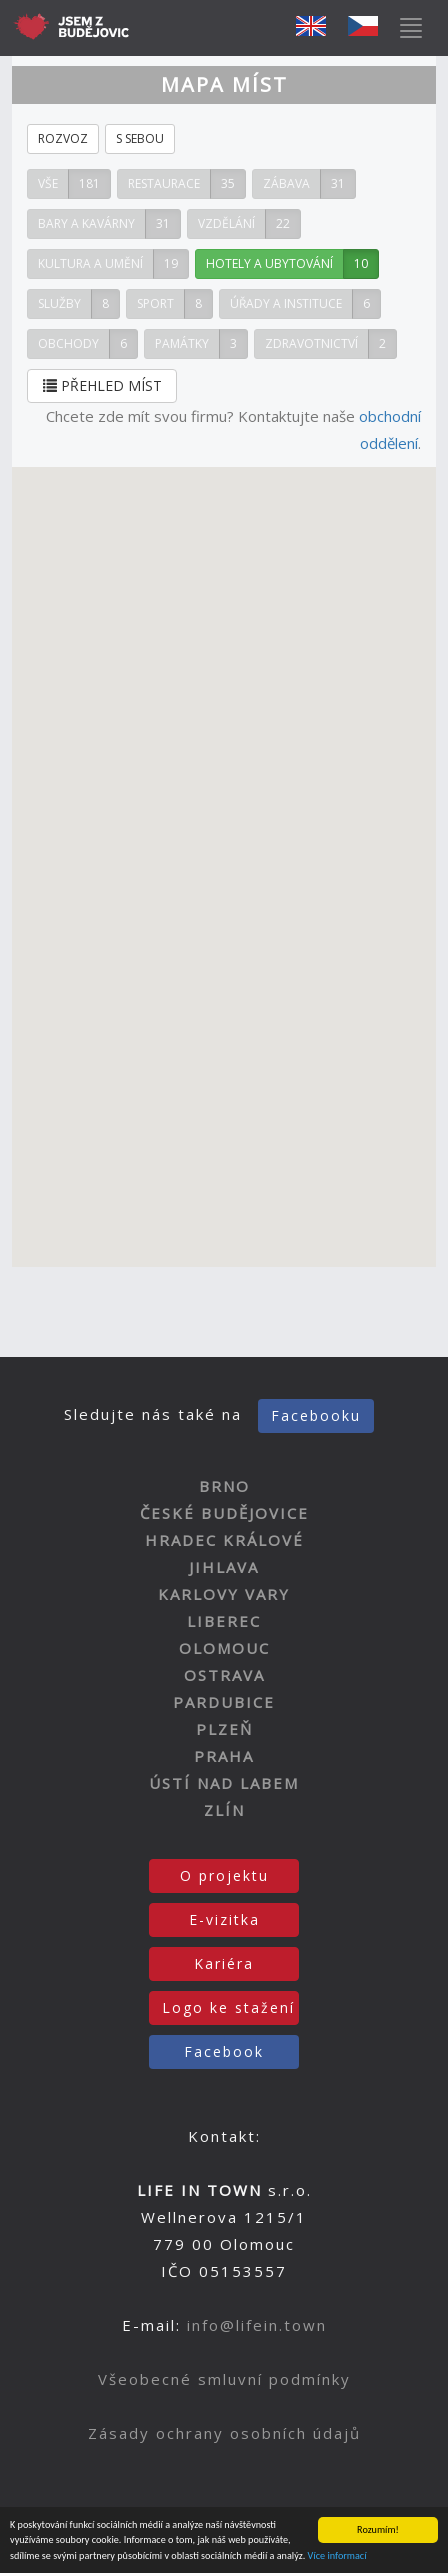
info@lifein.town (257, 2325)
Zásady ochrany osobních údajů (224, 2433)
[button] (248, 813)
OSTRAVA (224, 1675)
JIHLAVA (224, 1567)
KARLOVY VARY (224, 1594)
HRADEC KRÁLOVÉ (224, 1540)
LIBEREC (224, 1621)
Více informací (337, 2556)
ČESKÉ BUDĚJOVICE (224, 1513)
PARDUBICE (224, 1702)
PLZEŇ (224, 1729)
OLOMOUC (224, 1648)
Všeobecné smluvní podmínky (224, 2379)
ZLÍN (224, 1810)
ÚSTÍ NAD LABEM (224, 1783)
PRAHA (224, 1756)
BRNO (224, 1486)
